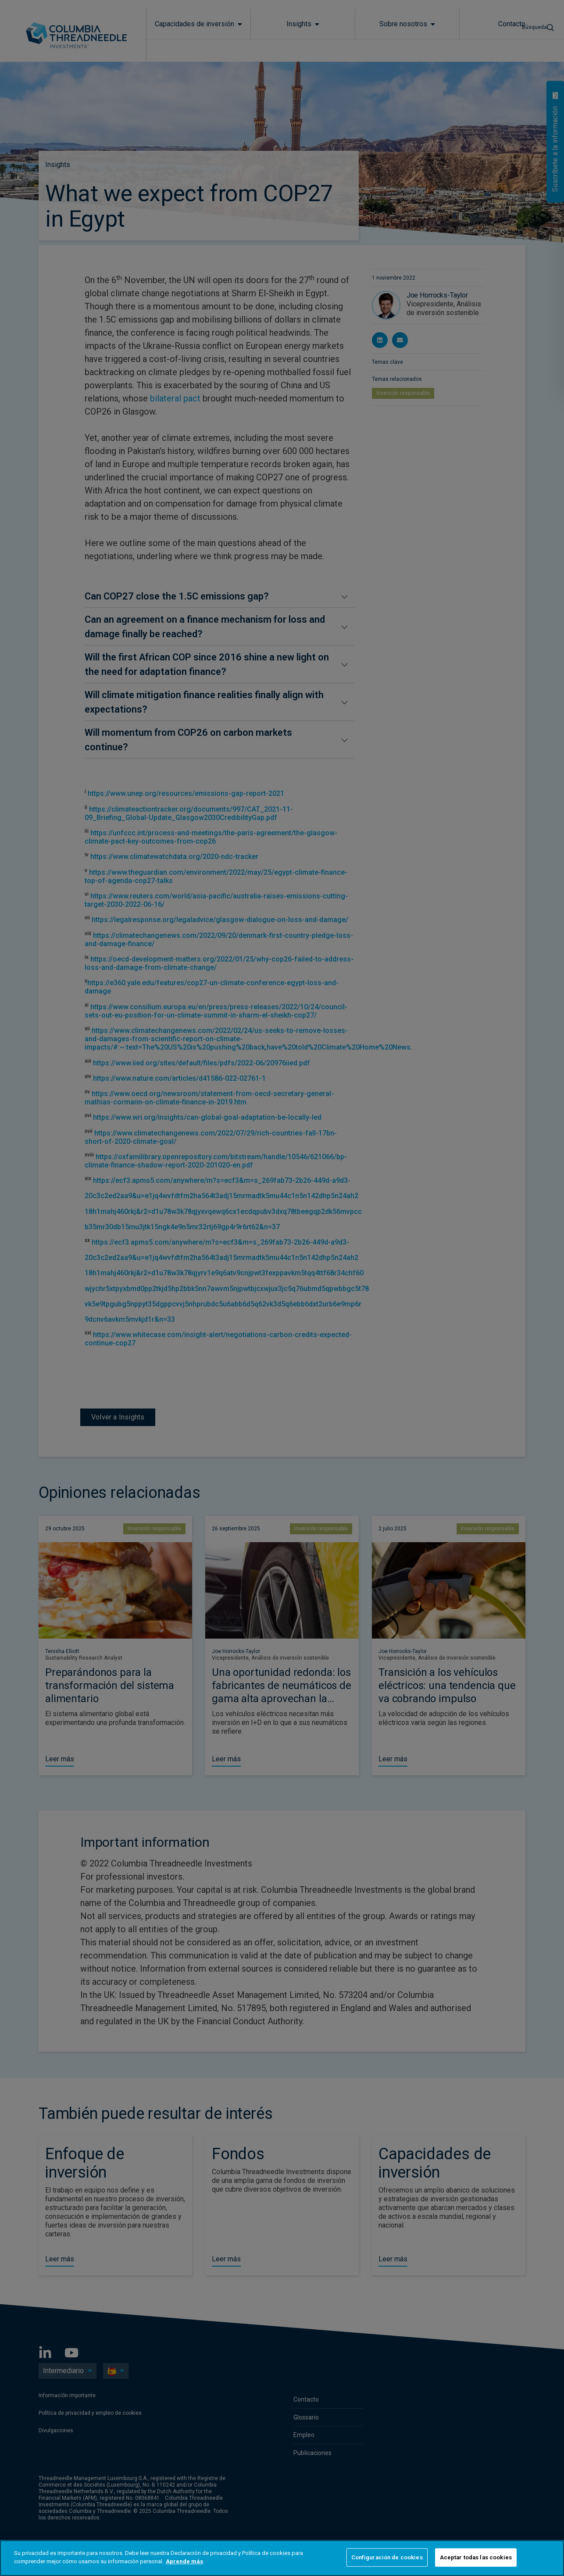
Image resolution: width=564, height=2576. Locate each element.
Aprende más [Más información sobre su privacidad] (184, 2561)
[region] (282, 2558)
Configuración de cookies (387, 2557)
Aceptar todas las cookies (476, 2557)
